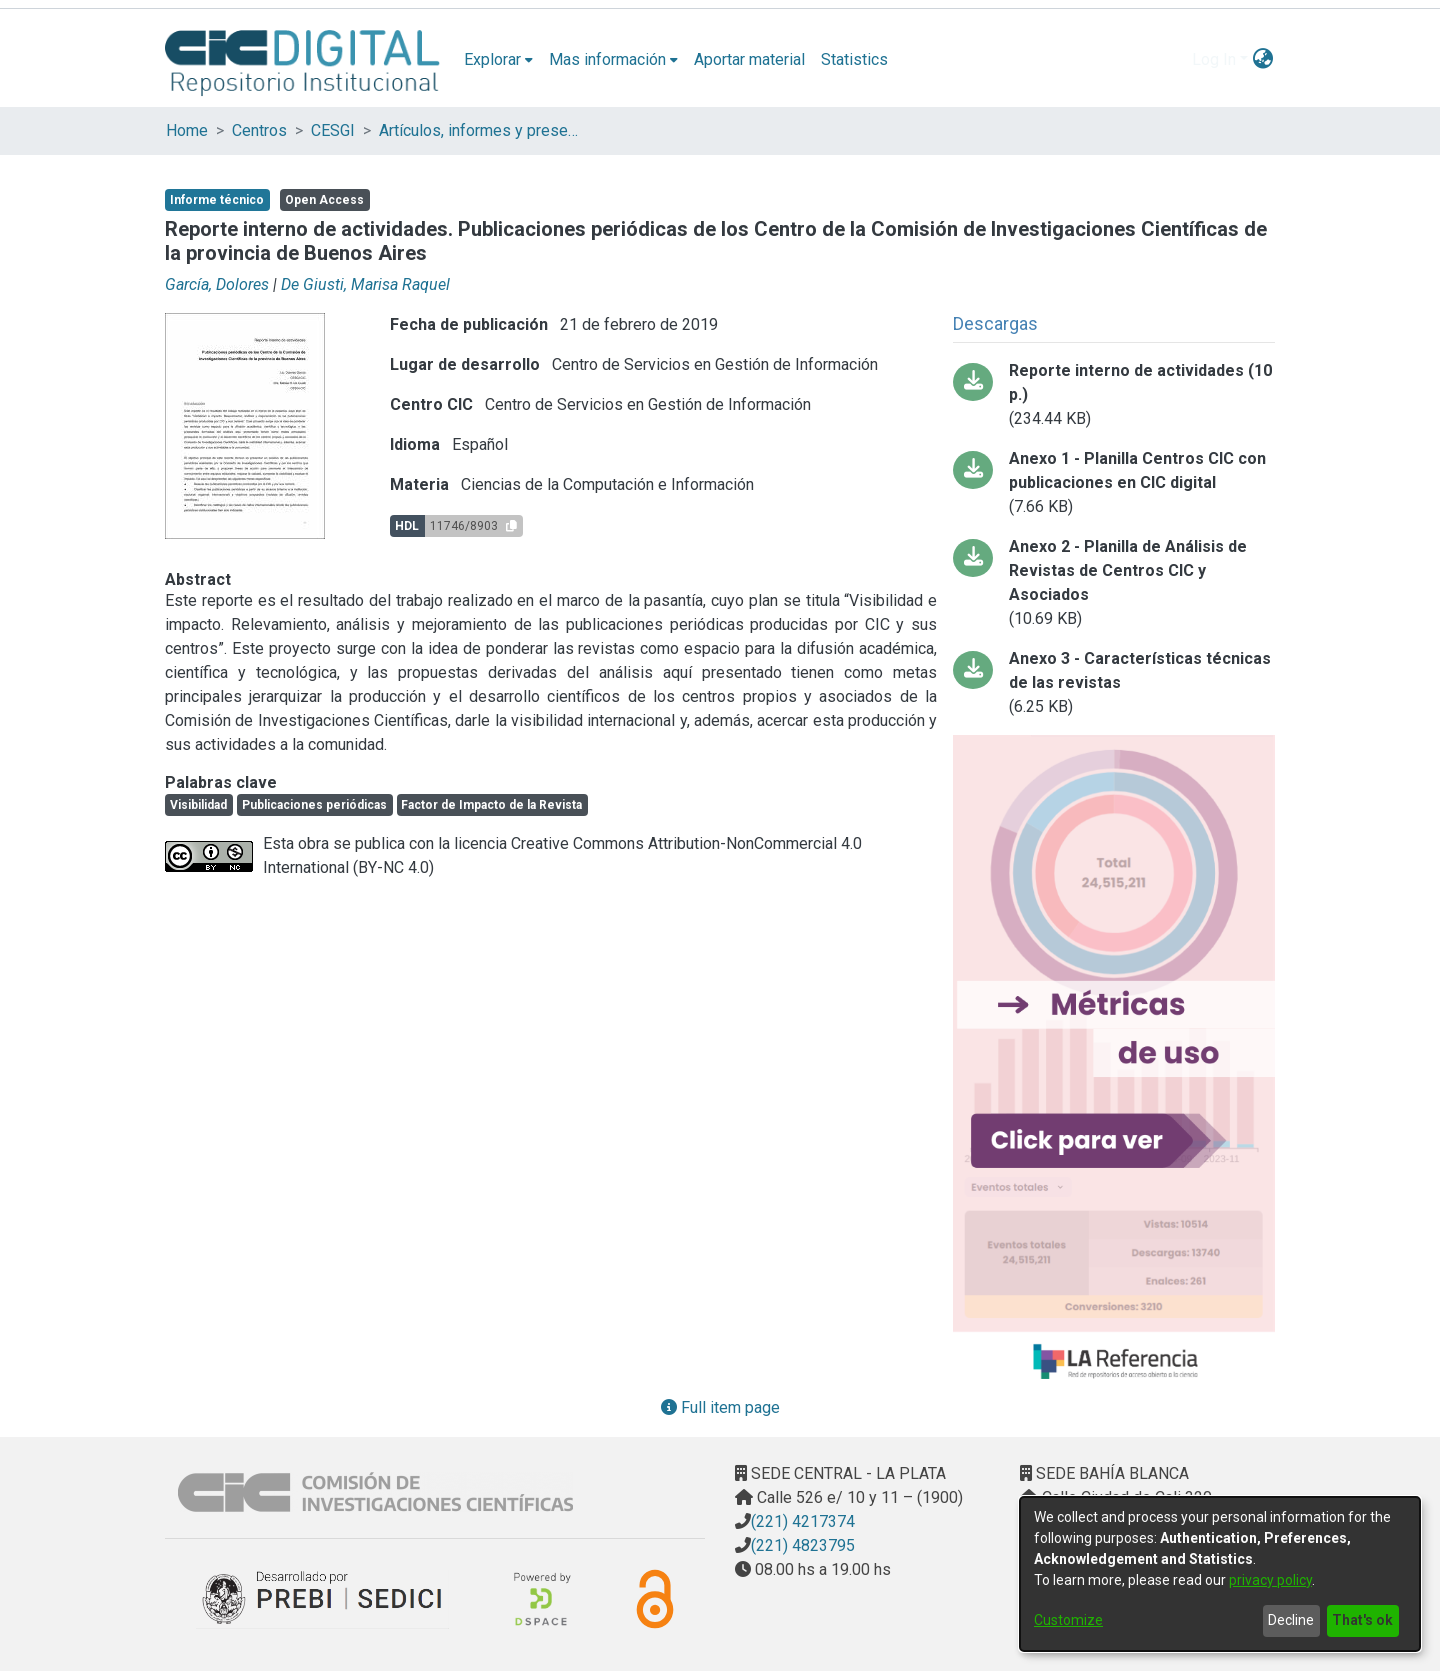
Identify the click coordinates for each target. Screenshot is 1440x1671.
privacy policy (1270, 1580)
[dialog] (1220, 1574)
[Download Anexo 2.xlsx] (1114, 583)
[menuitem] (498, 60)
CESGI (333, 130)
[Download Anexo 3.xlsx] (1114, 683)
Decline (1291, 1620)
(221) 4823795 (803, 1545)
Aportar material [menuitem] (749, 59)
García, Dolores (217, 284)
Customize (1068, 1620)
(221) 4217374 (803, 1521)
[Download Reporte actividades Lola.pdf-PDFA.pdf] (1114, 395)
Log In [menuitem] (1214, 59)
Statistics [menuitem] (854, 59)
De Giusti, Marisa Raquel (365, 284)
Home (187, 130)
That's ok (1362, 1620)
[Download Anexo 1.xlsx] (1114, 483)
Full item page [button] (720, 1407)
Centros (259, 130)
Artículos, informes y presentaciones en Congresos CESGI (479, 130)
